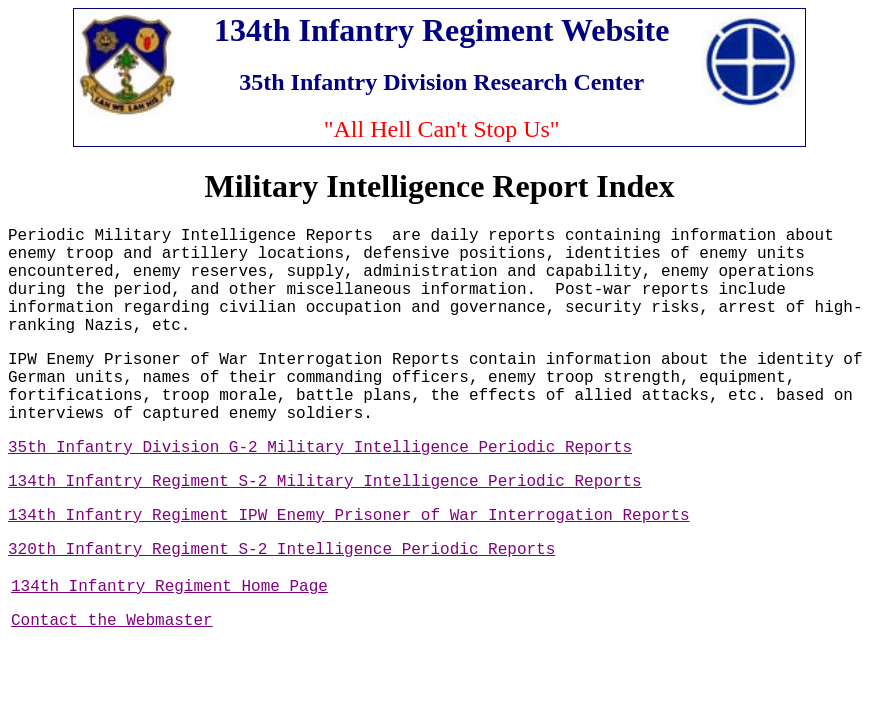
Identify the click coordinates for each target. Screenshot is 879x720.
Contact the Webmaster (112, 621)
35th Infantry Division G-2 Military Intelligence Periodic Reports (320, 448)
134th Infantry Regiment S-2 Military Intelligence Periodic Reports (325, 482)
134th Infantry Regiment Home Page (169, 587)
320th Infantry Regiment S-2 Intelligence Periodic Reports (281, 550)
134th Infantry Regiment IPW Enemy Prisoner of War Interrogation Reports (349, 516)
